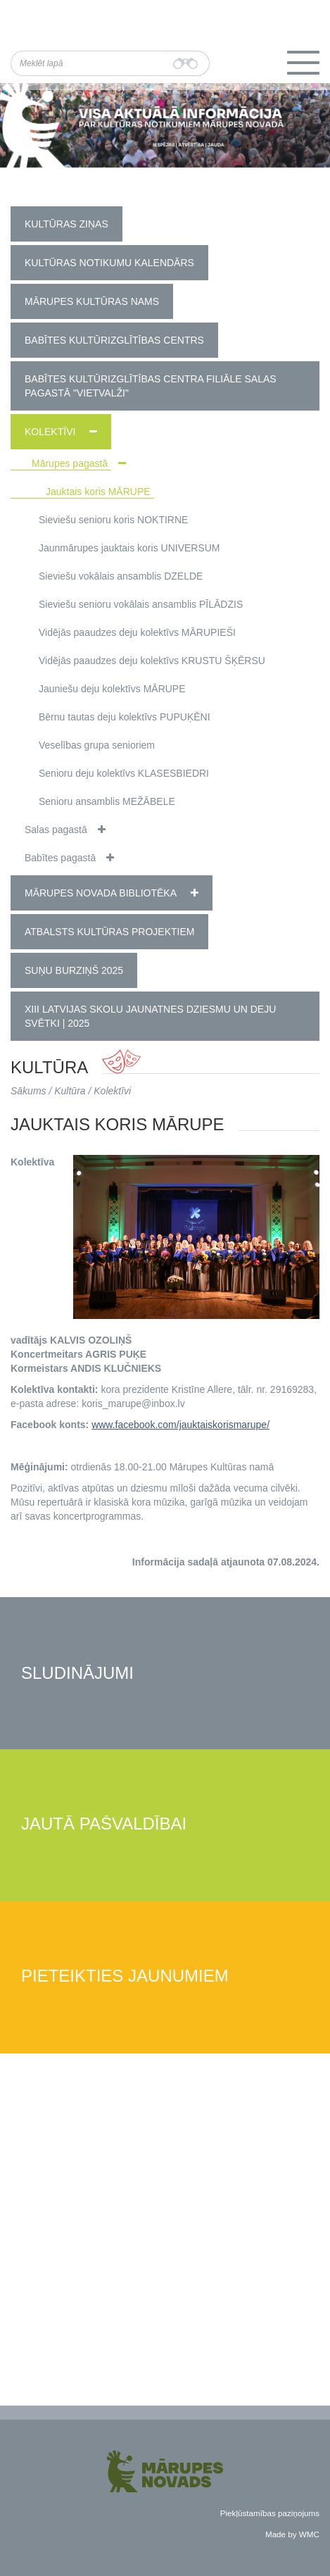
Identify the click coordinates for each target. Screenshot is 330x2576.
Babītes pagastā (60, 857)
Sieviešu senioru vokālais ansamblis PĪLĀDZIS (141, 604)
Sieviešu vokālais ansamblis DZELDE (121, 576)
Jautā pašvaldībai (103, 1824)
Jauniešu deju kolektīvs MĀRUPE (112, 688)
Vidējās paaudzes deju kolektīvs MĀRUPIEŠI (137, 632)
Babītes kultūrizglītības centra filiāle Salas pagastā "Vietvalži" (151, 386)
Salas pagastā (56, 829)
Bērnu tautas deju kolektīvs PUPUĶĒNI (124, 717)
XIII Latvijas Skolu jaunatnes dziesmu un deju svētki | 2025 (150, 1016)
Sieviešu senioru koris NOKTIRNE (113, 519)
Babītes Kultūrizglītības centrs (114, 340)
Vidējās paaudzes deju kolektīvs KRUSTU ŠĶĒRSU (152, 660)
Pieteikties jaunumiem (125, 1976)
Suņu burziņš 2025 (74, 970)
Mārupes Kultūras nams (92, 301)
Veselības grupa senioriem (97, 745)
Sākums (28, 1090)
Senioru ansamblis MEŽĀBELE (107, 801)
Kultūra (69, 1090)
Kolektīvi (50, 431)
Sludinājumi (77, 1673)
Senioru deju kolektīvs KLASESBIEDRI (124, 773)
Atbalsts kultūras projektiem (109, 931)
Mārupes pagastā (70, 463)
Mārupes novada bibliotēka (101, 893)
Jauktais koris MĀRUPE (98, 491)
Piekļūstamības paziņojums (269, 2513)
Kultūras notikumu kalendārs (109, 262)
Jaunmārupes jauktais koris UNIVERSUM (129, 548)
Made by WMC (292, 2534)
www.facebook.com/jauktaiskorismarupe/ (180, 1424)
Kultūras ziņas (66, 224)
